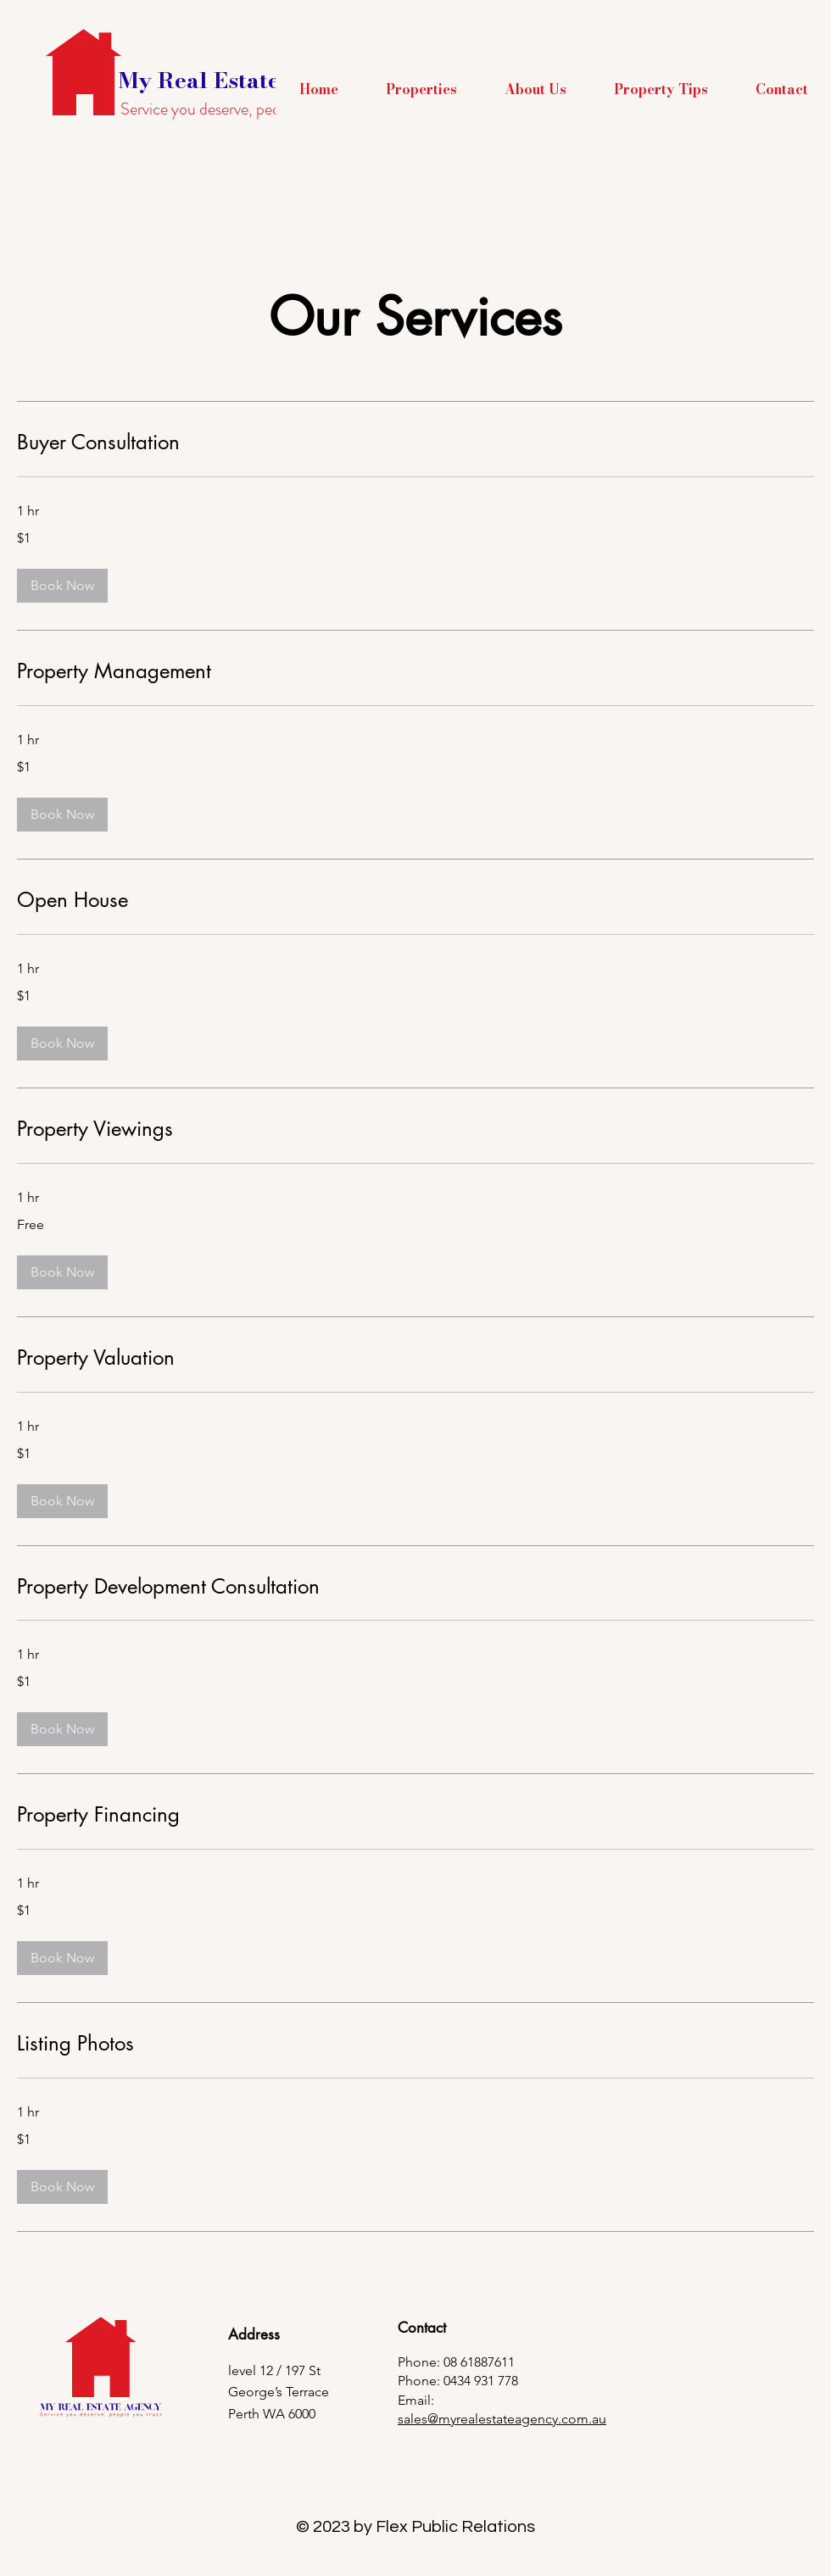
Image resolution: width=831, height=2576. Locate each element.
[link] (415, 442)
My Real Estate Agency (243, 80)
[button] (421, 89)
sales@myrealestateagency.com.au (502, 2419)
